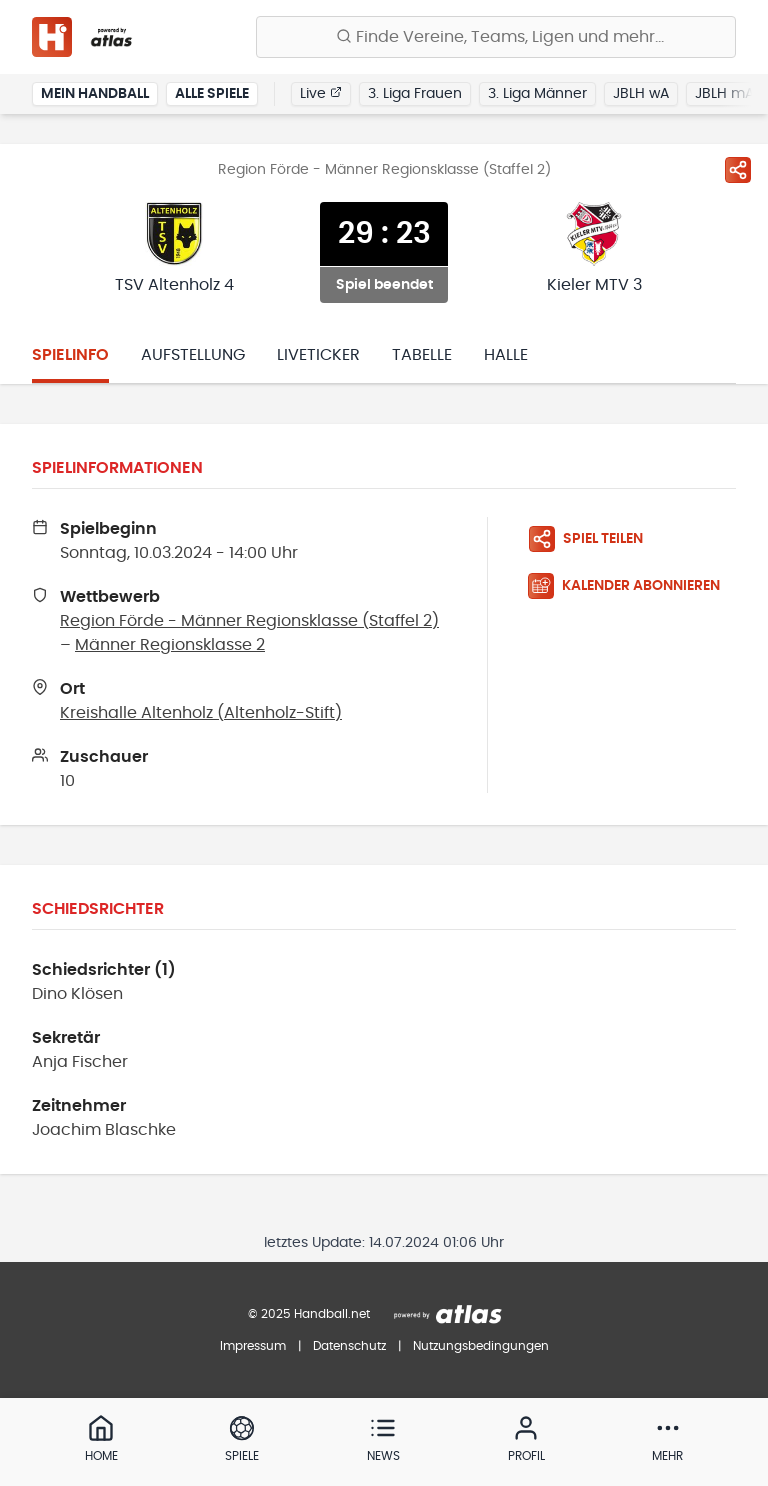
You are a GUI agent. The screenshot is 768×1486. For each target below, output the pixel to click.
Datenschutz (349, 1346)
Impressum (253, 1346)
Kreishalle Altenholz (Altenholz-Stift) (201, 713)
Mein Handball (95, 94)
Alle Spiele (212, 94)
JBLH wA (641, 94)
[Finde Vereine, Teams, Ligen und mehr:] (496, 37)
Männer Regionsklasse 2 (170, 645)
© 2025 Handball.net (309, 1314)
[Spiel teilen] (738, 170)
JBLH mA (724, 94)
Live (321, 93)
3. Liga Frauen (415, 94)
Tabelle (422, 355)
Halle (506, 355)
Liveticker (318, 355)
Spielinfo (70, 355)
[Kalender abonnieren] (632, 586)
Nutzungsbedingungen (481, 1346)
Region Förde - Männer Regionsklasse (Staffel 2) (249, 621)
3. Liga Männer (537, 94)
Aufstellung (193, 355)
